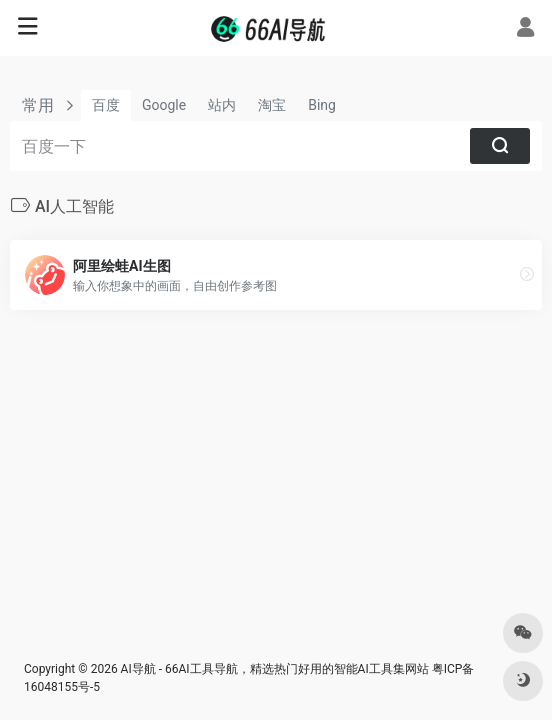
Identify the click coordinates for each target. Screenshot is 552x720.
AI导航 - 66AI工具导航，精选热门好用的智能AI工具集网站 (275, 669)
